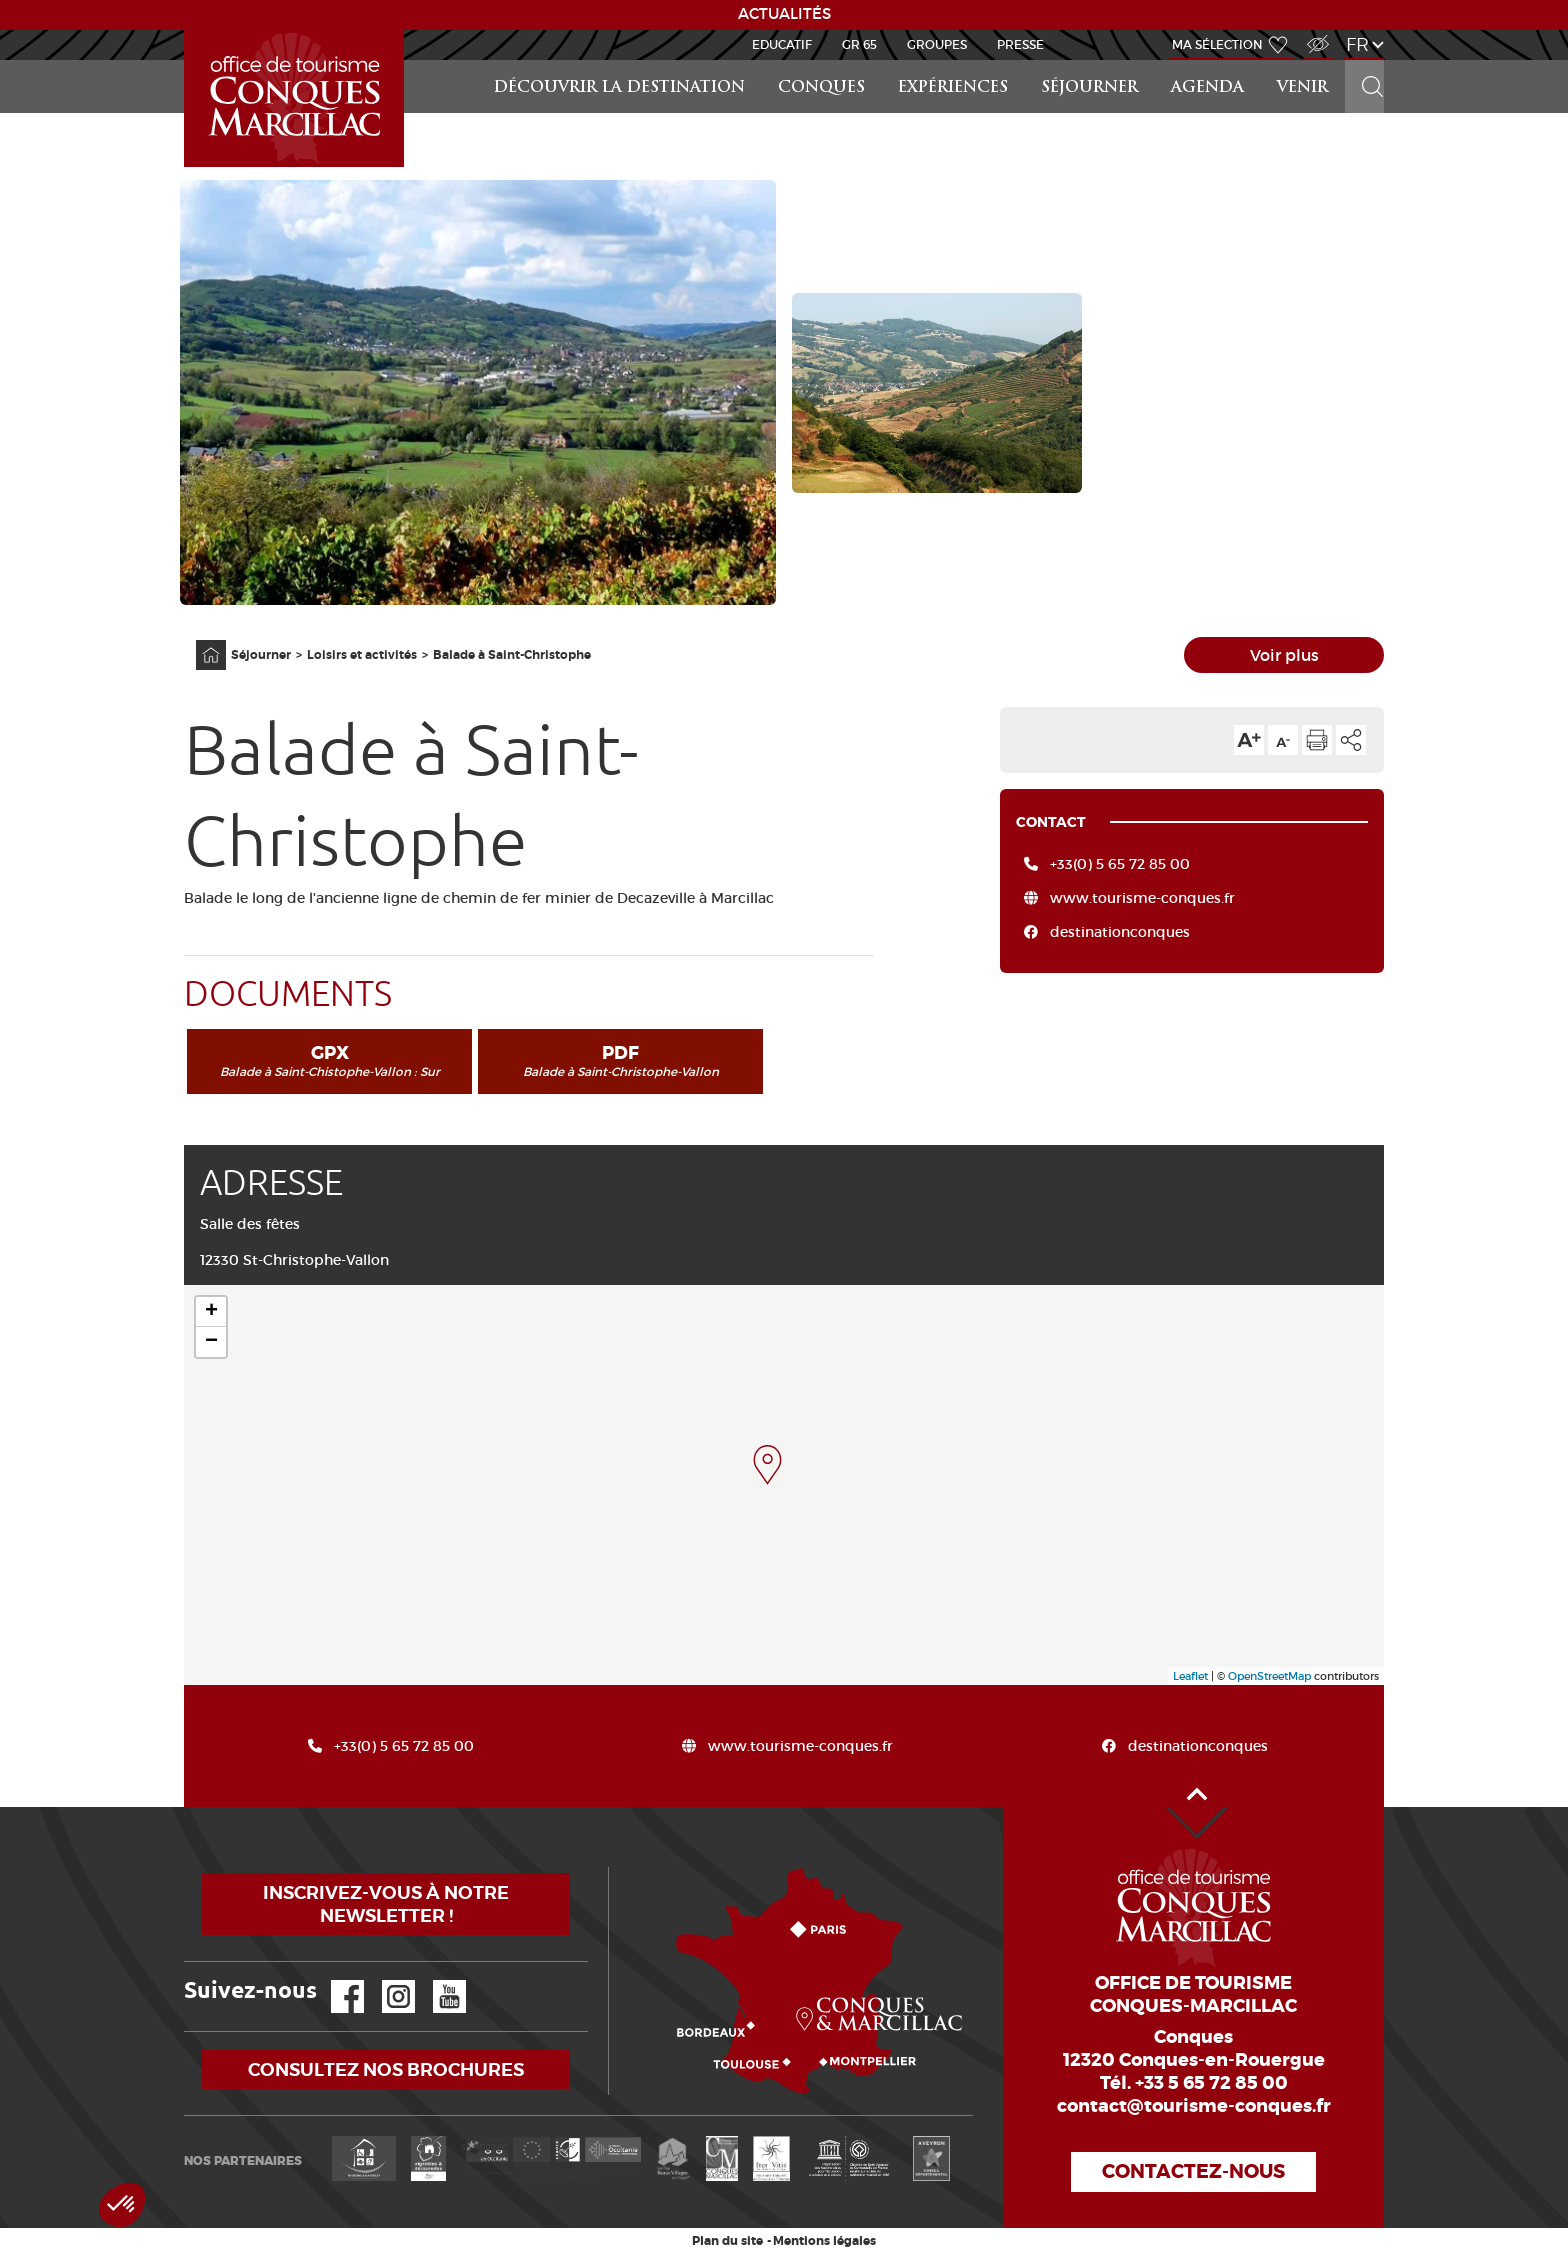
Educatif (782, 44)
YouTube (436, 1980)
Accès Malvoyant (1313, 33)
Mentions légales (824, 2241)
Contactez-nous (1193, 2171)
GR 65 (859, 44)
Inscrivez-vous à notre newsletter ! (386, 1904)
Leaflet (1190, 1676)
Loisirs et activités (362, 655)
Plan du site (727, 2241)
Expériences (953, 88)
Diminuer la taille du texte (1283, 740)
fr (1357, 44)
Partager (1351, 740)
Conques (821, 88)
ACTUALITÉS (784, 14)
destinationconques (1120, 932)
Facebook (335, 1980)
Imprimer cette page (1317, 740)
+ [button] (211, 1312)
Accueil (187, 30)
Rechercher (1366, 60)
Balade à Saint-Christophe (512, 655)
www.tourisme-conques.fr (1142, 898)
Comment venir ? (613, 1867)
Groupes (937, 44)
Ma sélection (1217, 44)
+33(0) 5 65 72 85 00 (1120, 864)
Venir (1302, 88)
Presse (1020, 44)
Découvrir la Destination (619, 88)
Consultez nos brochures (386, 2069)
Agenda (1207, 88)
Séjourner (1089, 88)
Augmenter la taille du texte (1249, 740)
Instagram (384, 1980)
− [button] (211, 1342)
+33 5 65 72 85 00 (1211, 2083)
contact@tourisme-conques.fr (1194, 2106)
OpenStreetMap (1269, 1676)
